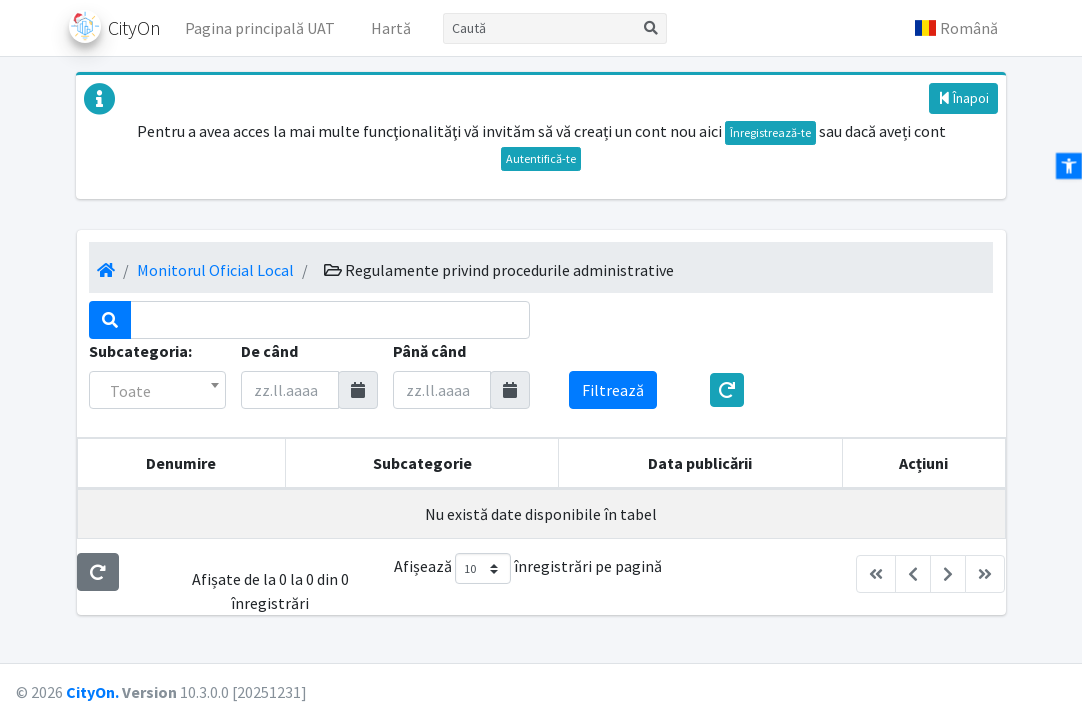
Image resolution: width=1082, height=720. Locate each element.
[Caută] (539, 28)
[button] (956, 28)
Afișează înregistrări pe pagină (528, 568)
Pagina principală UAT (260, 28)
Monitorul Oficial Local (215, 270)
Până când (429, 351)
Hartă (391, 28)
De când (269, 351)
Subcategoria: (140, 351)
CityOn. (92, 692)
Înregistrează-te (770, 132)
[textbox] (157, 391)
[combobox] (157, 390)
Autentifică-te (541, 158)
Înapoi (963, 98)
